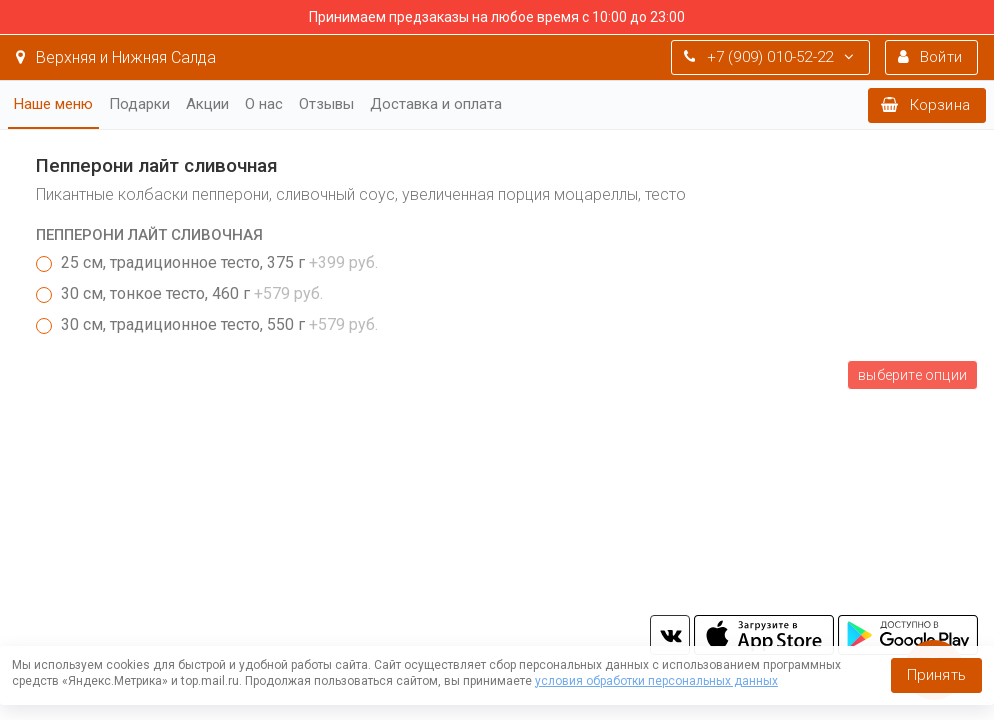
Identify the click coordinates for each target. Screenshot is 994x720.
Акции (207, 104)
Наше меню (53, 104)
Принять (936, 675)
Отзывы (326, 104)
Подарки (139, 104)
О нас (264, 104)
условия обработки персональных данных (656, 681)
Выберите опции (912, 375)
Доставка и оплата (436, 104)
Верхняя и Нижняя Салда (116, 57)
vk (670, 635)
